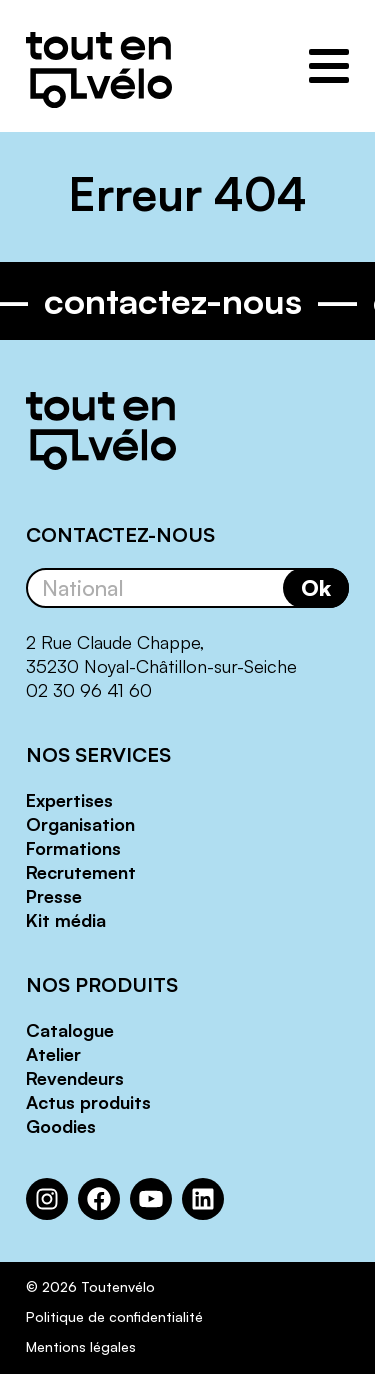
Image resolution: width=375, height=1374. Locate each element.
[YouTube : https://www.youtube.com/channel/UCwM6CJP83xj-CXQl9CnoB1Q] (151, 1199)
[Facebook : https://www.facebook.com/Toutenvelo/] (99, 1199)
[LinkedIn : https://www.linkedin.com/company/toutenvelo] (203, 1199)
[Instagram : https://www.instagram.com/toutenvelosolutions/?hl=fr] (47, 1199)
